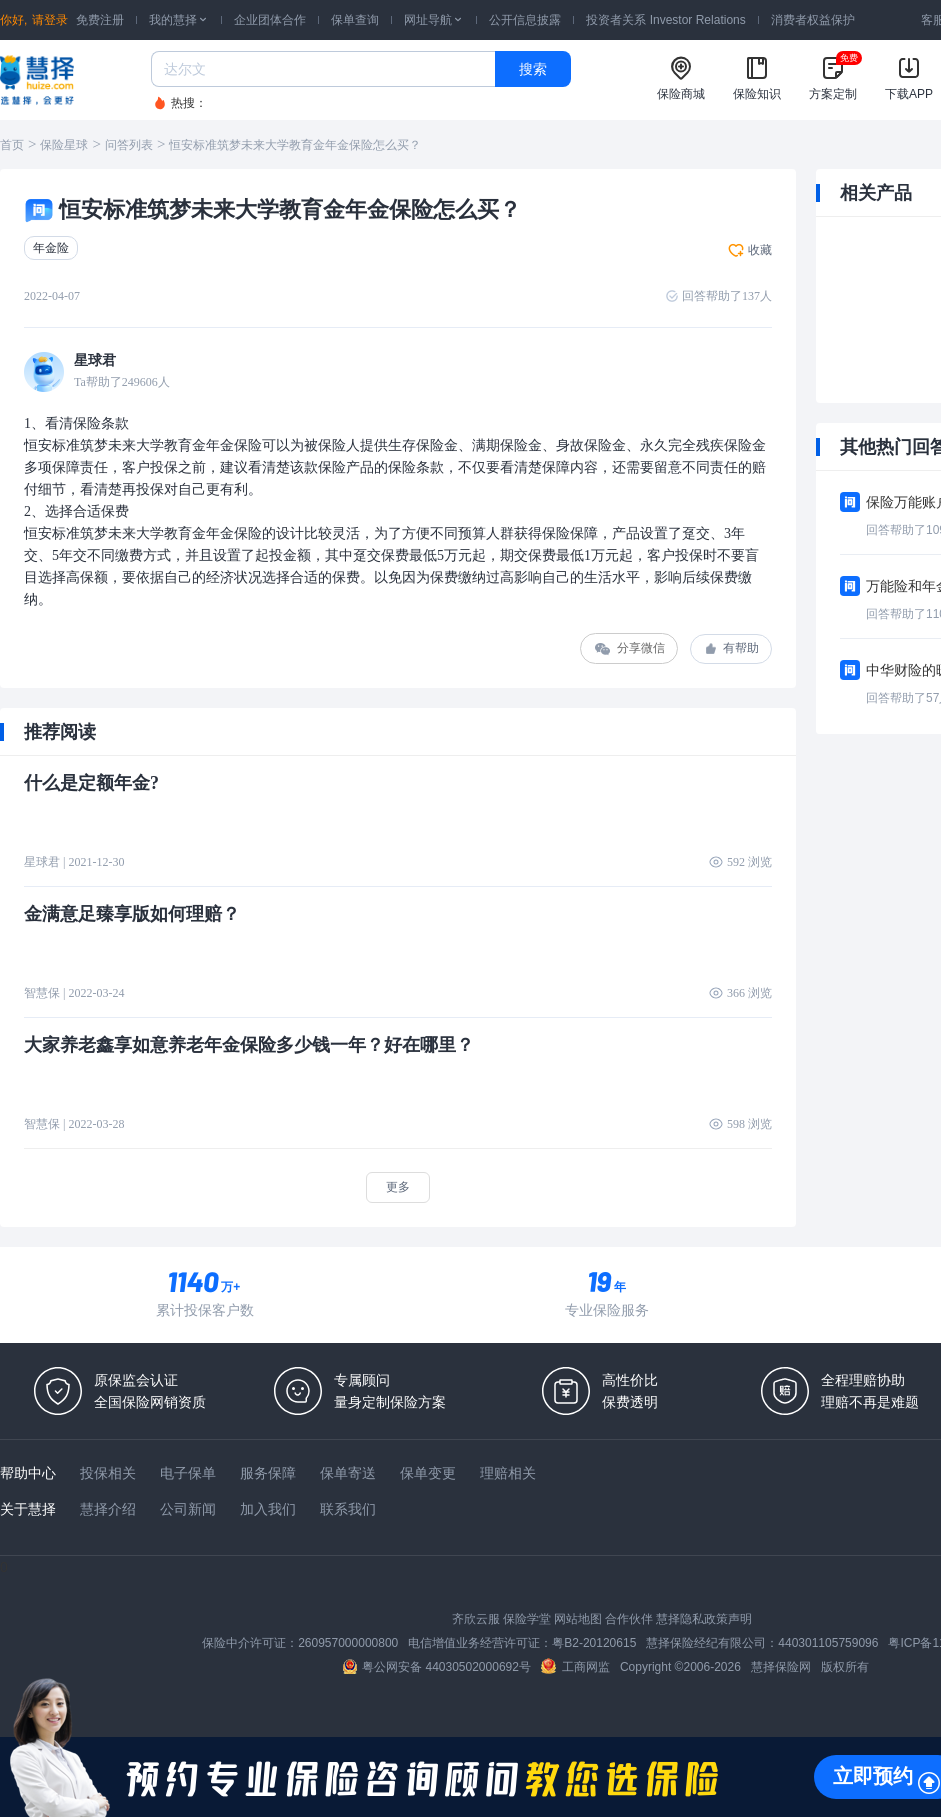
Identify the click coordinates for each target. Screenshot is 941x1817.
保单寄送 (348, 1473)
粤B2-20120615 (594, 1643)
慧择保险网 (781, 1667)
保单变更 (428, 1473)
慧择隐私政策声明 (704, 1619)
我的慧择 (179, 20)
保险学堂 (527, 1619)
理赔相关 (508, 1473)
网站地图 (578, 1619)
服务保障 (268, 1473)
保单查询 (355, 20)
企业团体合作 (270, 20)
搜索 (533, 69)
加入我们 (268, 1509)
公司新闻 (188, 1509)
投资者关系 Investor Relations (665, 20)
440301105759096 (828, 1643)
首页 (12, 145)
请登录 (50, 20)
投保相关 (108, 1473)
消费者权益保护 (813, 20)
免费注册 (100, 20)
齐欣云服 (476, 1619)
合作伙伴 (629, 1619)
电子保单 (188, 1473)
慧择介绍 (108, 1509)
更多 (398, 1187)
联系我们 (348, 1509)
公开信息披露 (525, 20)
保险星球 (64, 145)
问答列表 (129, 145)
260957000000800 (348, 1643)
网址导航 (434, 20)
